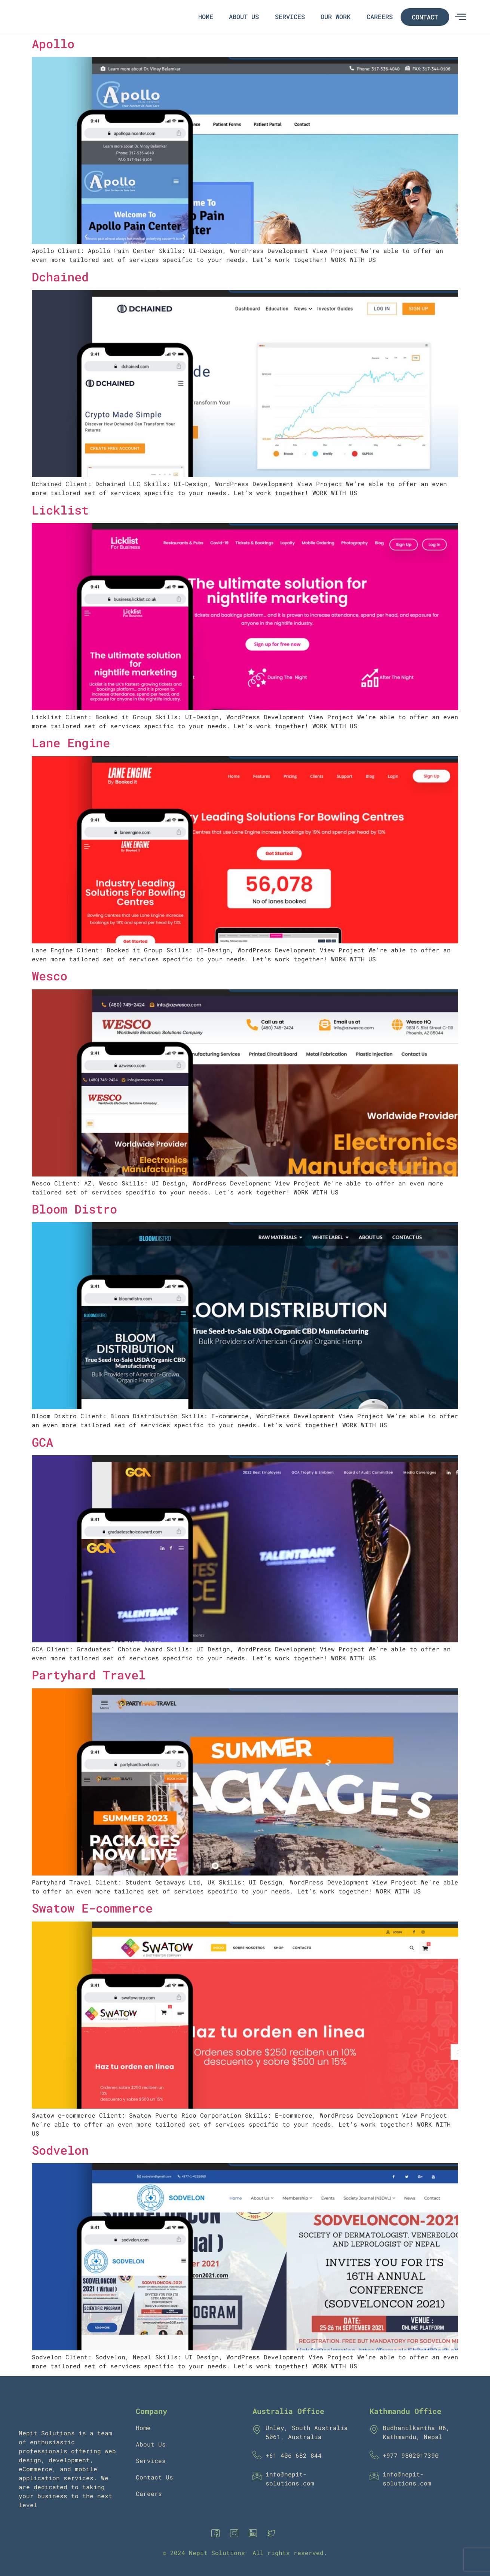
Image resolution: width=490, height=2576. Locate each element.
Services (292, 16)
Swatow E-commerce (92, 1908)
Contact (425, 17)
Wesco (49, 976)
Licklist (60, 510)
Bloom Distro (74, 1209)
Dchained (60, 277)
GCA (42, 1442)
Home (209, 16)
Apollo (53, 44)
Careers (380, 16)
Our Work (337, 16)
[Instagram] (235, 2533)
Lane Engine (71, 743)
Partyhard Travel (89, 1675)
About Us (247, 16)
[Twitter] (273, 2533)
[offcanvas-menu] (460, 17)
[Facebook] (217, 2533)
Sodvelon (60, 2150)
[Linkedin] (254, 2533)
